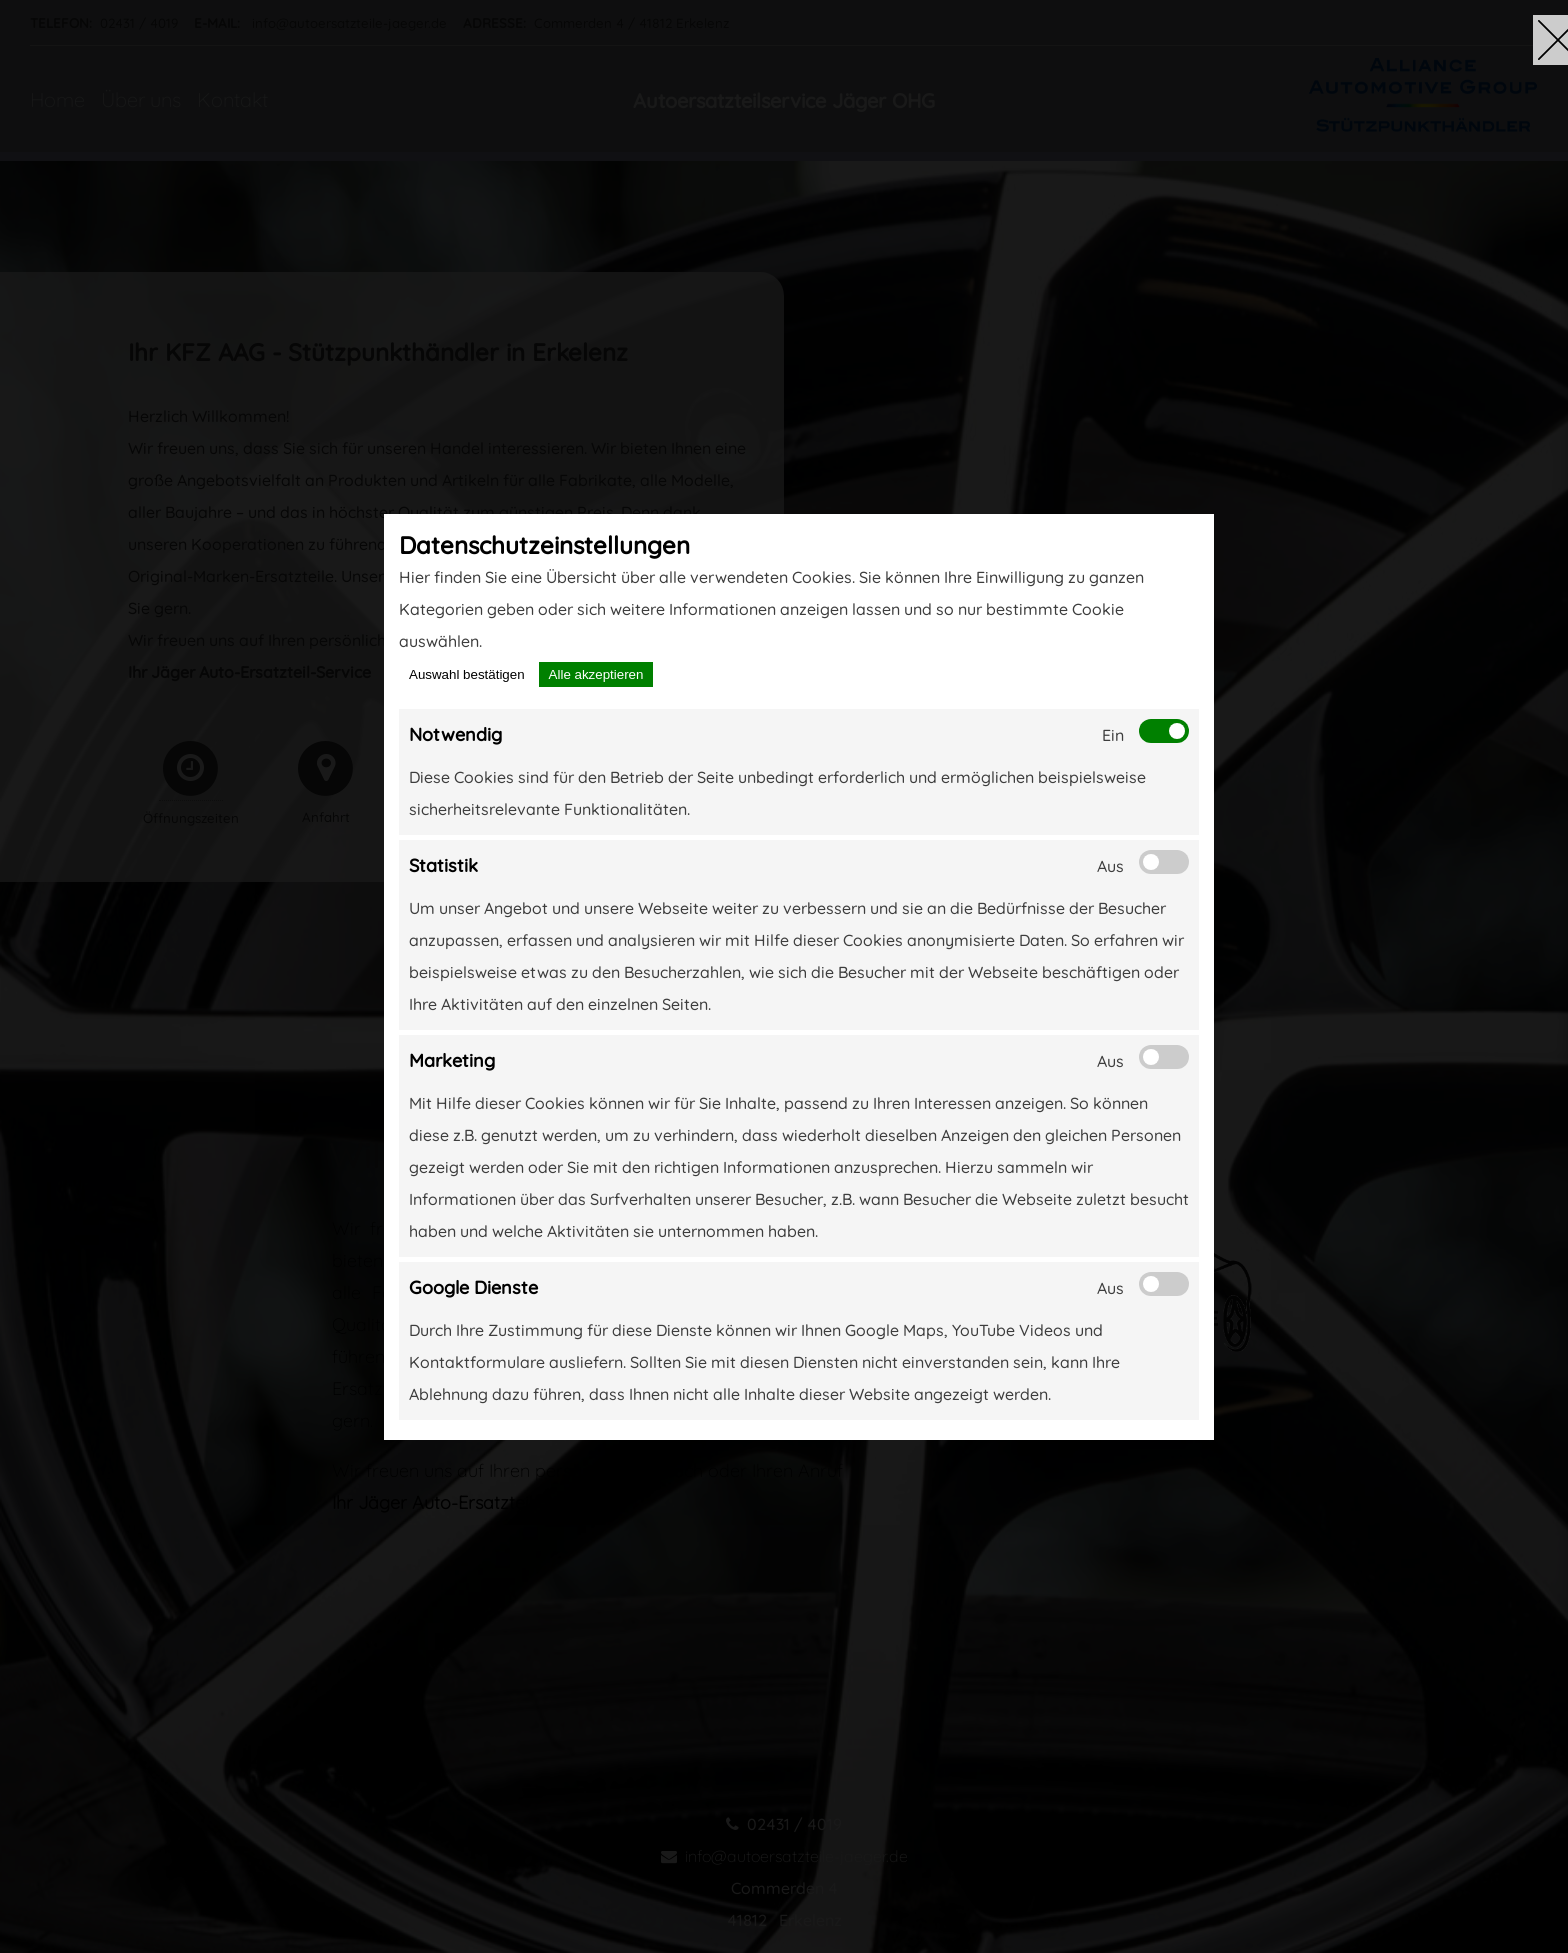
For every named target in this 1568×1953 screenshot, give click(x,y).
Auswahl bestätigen (467, 674)
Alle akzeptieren (596, 674)
